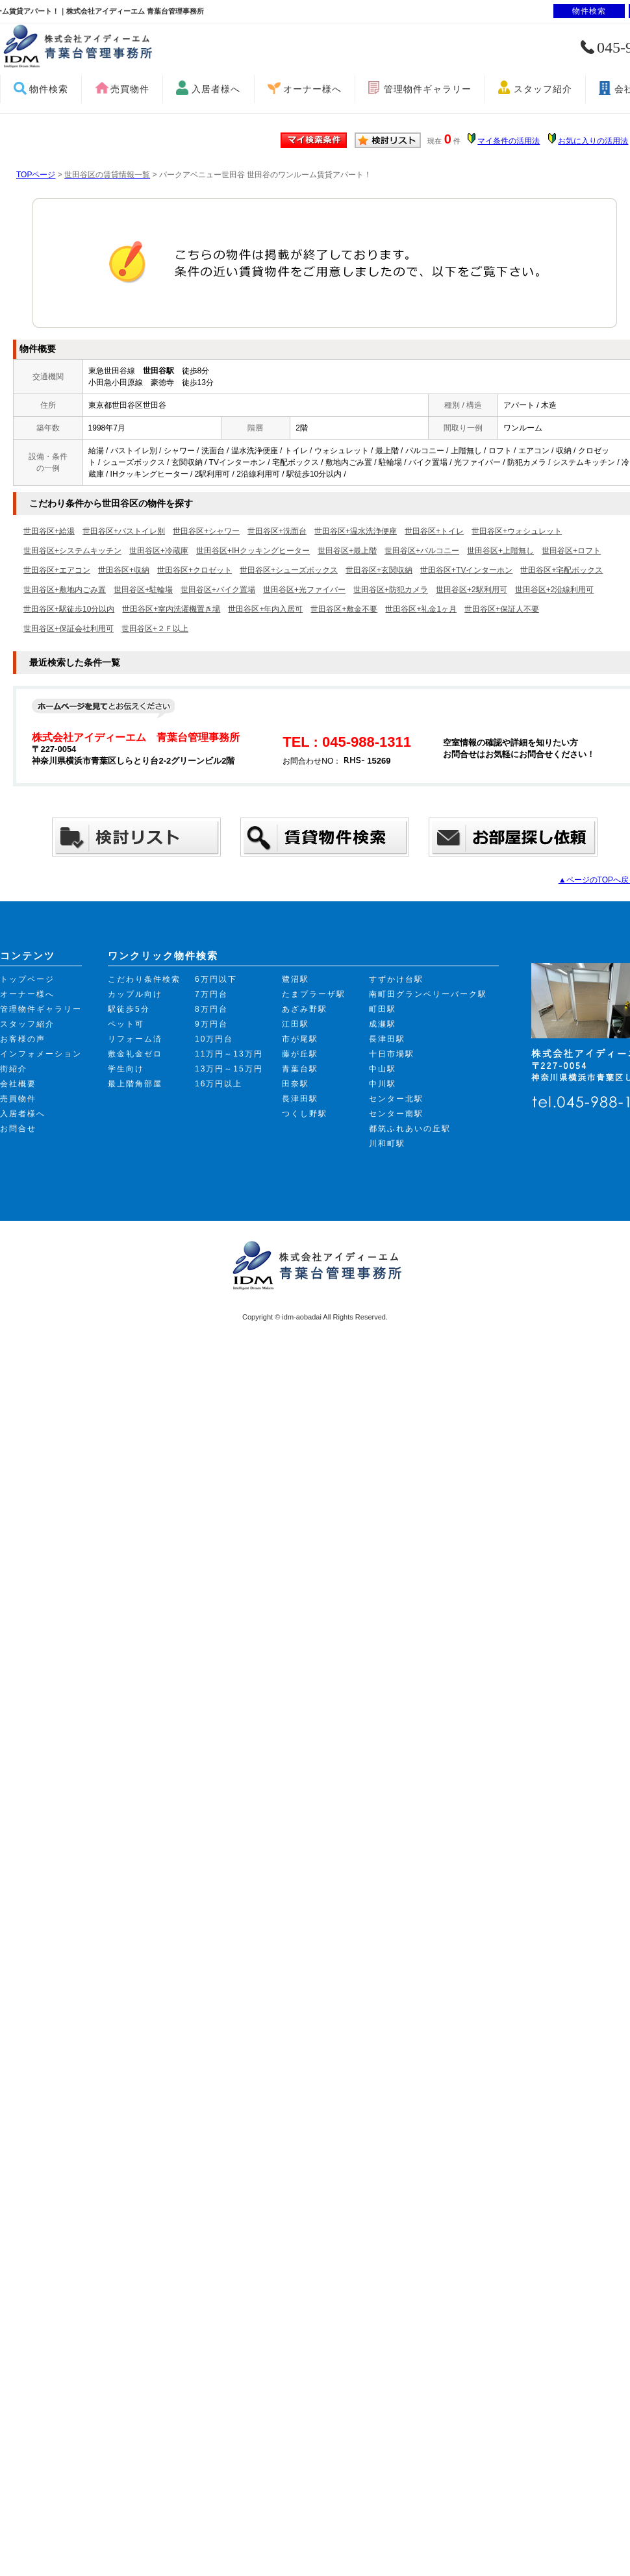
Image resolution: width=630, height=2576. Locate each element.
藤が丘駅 (300, 1053)
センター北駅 (396, 1098)
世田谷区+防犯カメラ (390, 589)
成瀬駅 (382, 1024)
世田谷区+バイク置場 (218, 589)
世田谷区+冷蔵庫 (158, 550)
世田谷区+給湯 (49, 531)
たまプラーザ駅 (314, 994)
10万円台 (214, 1039)
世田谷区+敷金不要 (343, 609)
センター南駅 (396, 1113)
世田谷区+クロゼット (194, 570)
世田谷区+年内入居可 (265, 609)
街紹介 (13, 1068)
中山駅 (382, 1068)
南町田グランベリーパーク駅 (428, 994)
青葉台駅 (300, 1068)
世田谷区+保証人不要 (501, 609)
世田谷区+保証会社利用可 (68, 628)
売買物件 (129, 89)
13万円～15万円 (229, 1068)
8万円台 (211, 1009)
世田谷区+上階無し (500, 550)
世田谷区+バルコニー (421, 550)
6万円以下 (216, 979)
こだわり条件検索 (144, 979)
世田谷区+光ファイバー (304, 589)
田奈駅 (295, 1083)
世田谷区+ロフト (571, 550)
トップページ (27, 979)
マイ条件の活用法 (508, 140)
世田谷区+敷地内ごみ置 (64, 589)
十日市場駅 (391, 1053)
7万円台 (211, 994)
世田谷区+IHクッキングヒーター (253, 550)
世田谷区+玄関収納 (379, 570)
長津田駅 (300, 1098)
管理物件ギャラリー (428, 89)
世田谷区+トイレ (434, 531)
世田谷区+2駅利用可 (471, 589)
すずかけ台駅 (396, 979)
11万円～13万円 (229, 1053)
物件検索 (48, 89)
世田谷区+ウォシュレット (517, 531)
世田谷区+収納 (123, 570)
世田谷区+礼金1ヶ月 (421, 609)
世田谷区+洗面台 (277, 531)
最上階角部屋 (135, 1083)
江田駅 (295, 1024)
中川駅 (382, 1083)
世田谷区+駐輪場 (143, 589)
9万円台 (211, 1024)
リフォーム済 (135, 1039)
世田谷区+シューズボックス (289, 570)
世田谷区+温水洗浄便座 (355, 531)
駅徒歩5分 (129, 1009)
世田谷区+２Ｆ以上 (154, 628)
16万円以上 (218, 1083)
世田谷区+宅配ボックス (561, 570)
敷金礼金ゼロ (135, 1053)
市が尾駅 (300, 1039)
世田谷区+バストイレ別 (123, 531)
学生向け (126, 1068)
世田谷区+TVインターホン (466, 570)
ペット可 (126, 1024)
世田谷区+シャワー (206, 531)
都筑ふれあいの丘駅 (410, 1128)
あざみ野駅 (304, 1009)
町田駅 (382, 1009)
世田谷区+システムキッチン (72, 550)
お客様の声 (22, 1039)
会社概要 (18, 1083)
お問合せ (18, 1128)
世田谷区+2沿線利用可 (554, 589)
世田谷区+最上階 (347, 550)
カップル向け (135, 994)
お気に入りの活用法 (593, 140)
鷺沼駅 (295, 979)
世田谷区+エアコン (56, 570)
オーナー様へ (312, 89)
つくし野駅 (304, 1113)
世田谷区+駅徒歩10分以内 (68, 609)
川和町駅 (387, 1143)
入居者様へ (216, 89)
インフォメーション (41, 1053)
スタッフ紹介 (543, 89)
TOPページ (35, 174)
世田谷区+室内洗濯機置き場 (171, 609)
